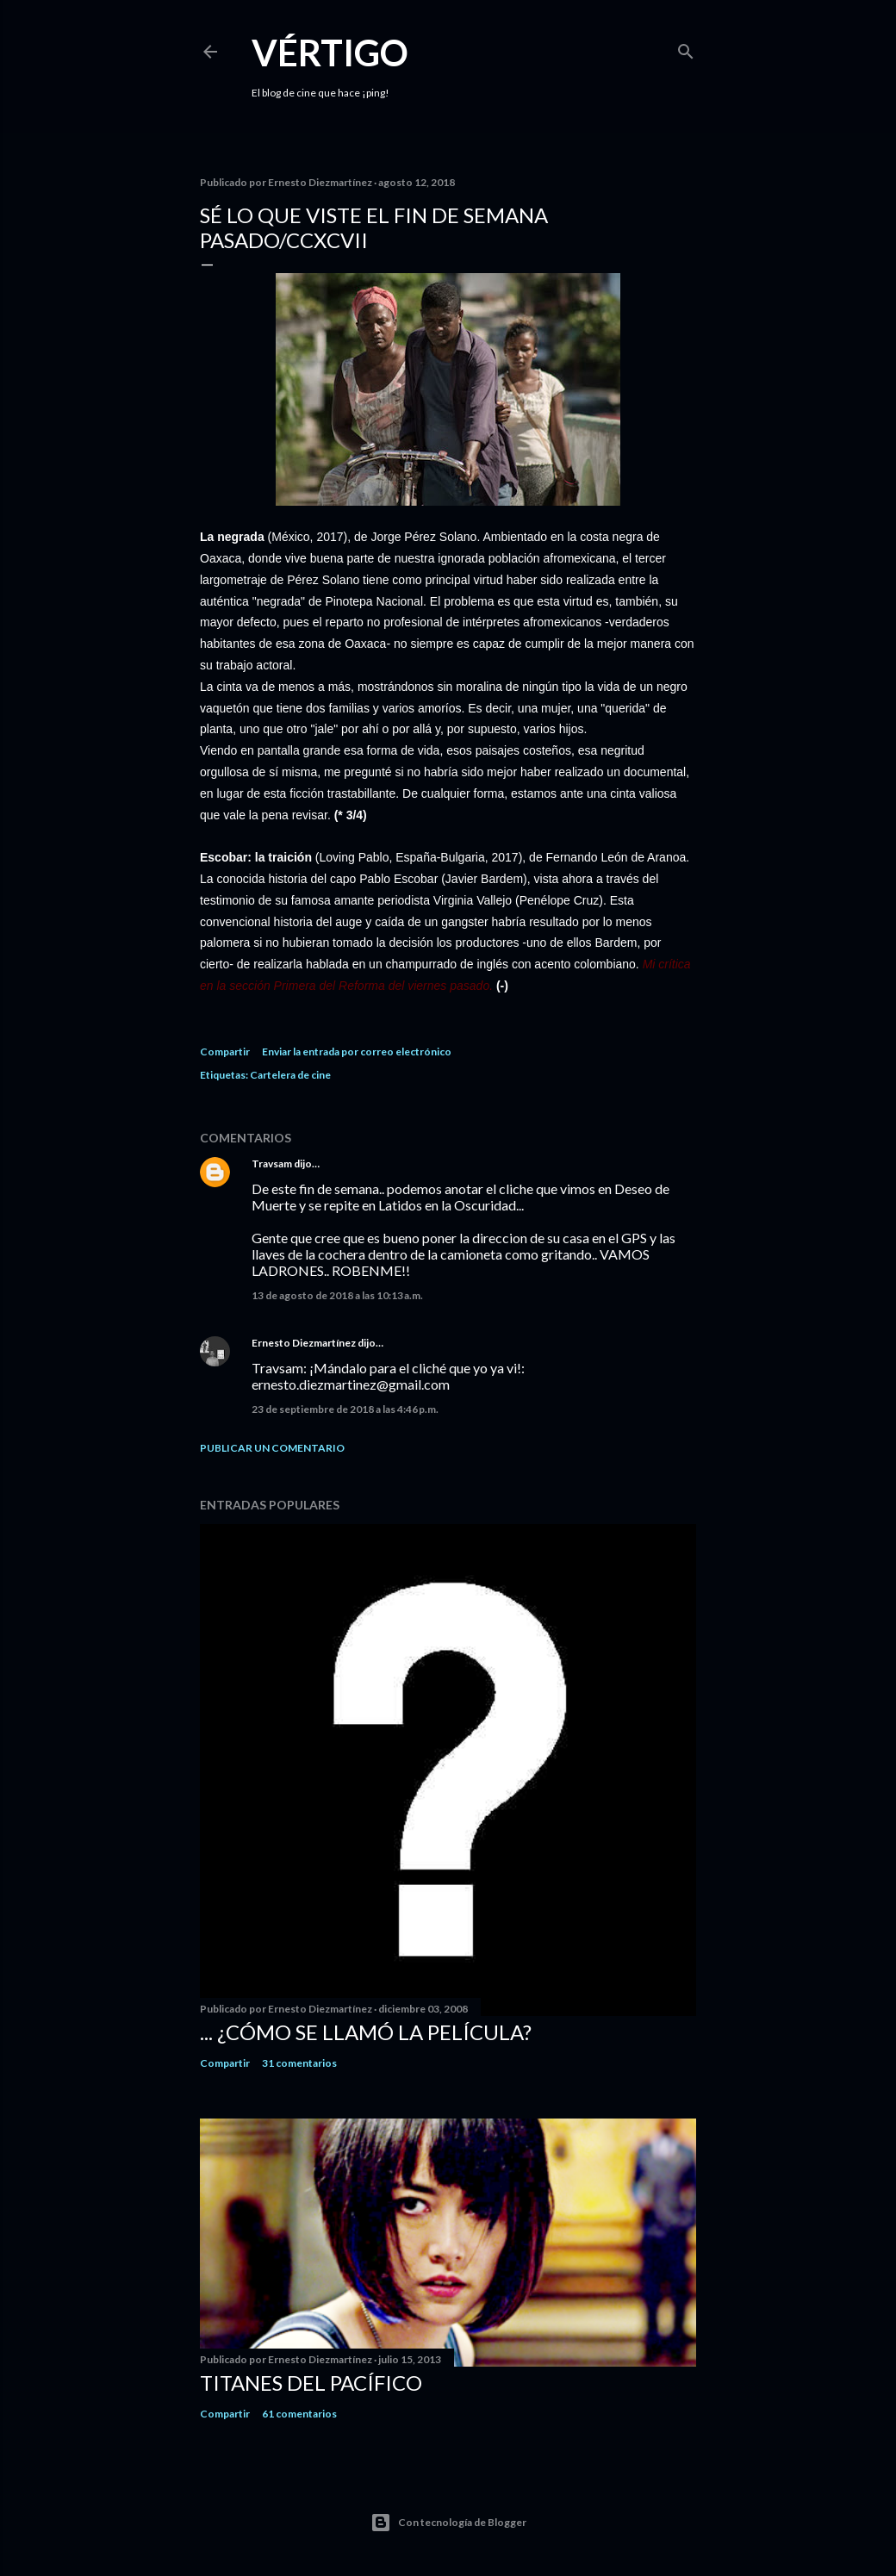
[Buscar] (685, 48)
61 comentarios (299, 2413)
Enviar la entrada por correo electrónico (356, 1051)
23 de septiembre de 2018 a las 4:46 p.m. (345, 1409)
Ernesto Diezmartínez (304, 1342)
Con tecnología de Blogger (448, 2522)
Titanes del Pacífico (311, 2382)
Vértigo (330, 52)
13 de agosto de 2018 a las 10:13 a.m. (337, 1295)
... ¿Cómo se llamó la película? (366, 2031)
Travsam (272, 1163)
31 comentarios (299, 2062)
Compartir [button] (225, 1051)
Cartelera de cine (290, 1074)
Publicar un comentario (272, 1447)
